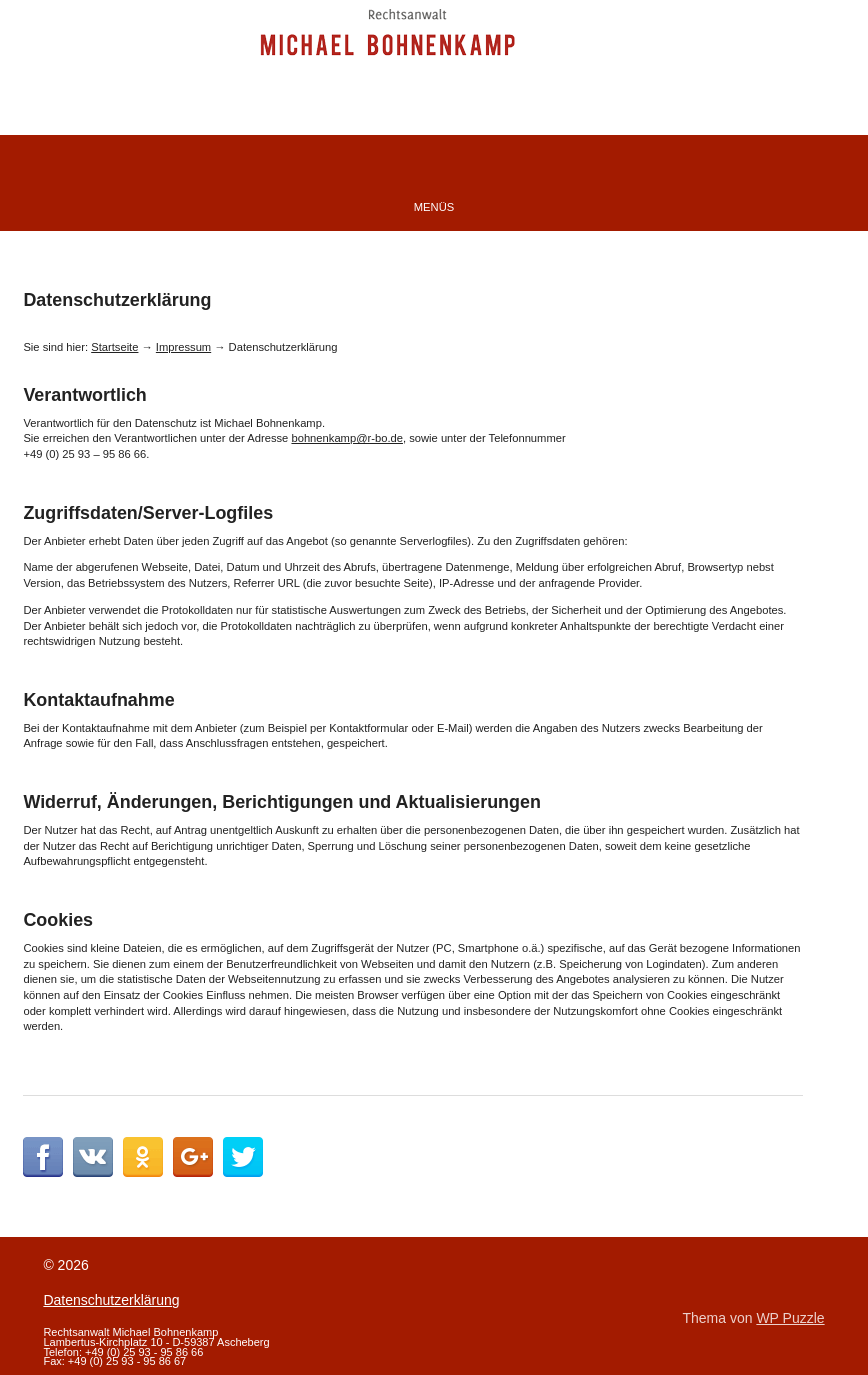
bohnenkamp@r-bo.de (347, 438)
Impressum (183, 347)
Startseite (114, 347)
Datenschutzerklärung (111, 1300)
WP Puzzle (790, 1318)
